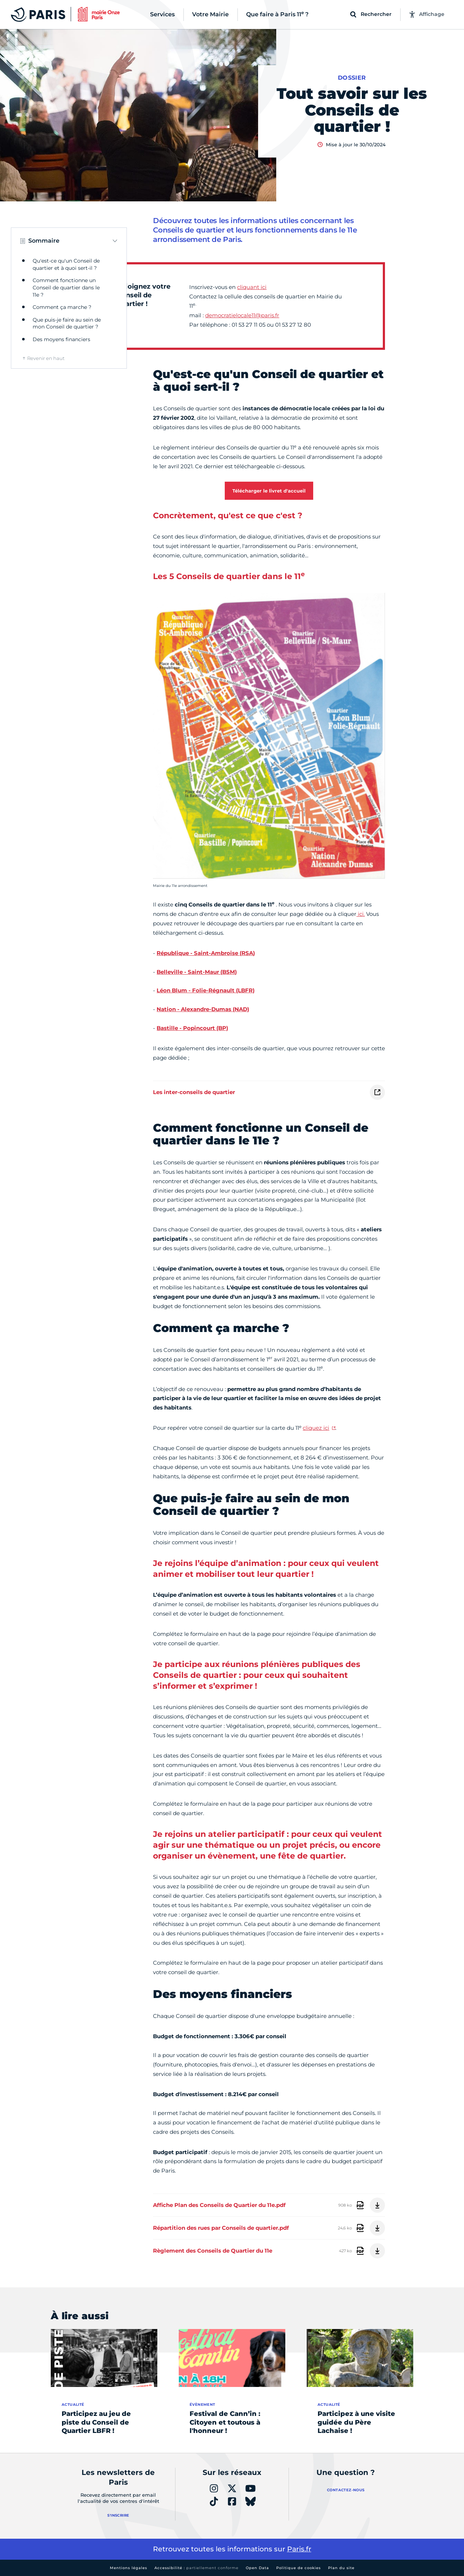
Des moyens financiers (61, 339)
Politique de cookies (298, 2567)
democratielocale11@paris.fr (242, 315)
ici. (360, 913)
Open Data (257, 2567)
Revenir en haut (46, 358)
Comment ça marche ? (62, 307)
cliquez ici (316, 1427)
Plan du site (341, 2567)
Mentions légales (128, 2567)
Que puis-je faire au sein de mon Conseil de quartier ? (67, 323)
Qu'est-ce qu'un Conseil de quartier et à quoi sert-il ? (66, 264)
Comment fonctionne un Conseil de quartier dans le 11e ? (66, 287)
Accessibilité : (196, 2567)
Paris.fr (299, 2549)
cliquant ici (251, 287)
